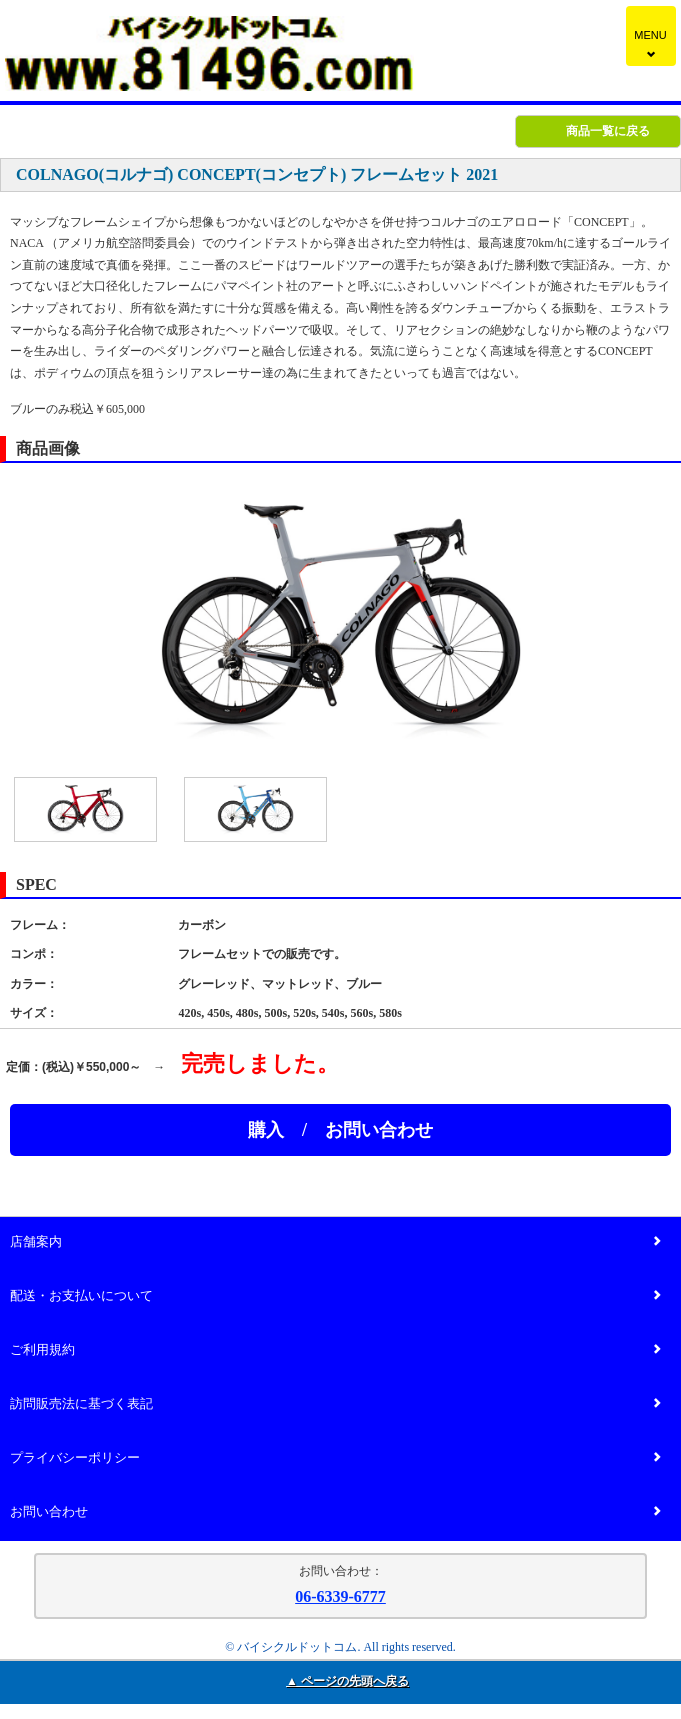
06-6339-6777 (340, 1596)
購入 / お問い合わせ (340, 1130)
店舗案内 (335, 1242)
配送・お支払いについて (335, 1296)
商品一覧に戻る (608, 131)
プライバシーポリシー (335, 1458)
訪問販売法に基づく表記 (335, 1404)
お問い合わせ (335, 1512)
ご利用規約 (335, 1350)
